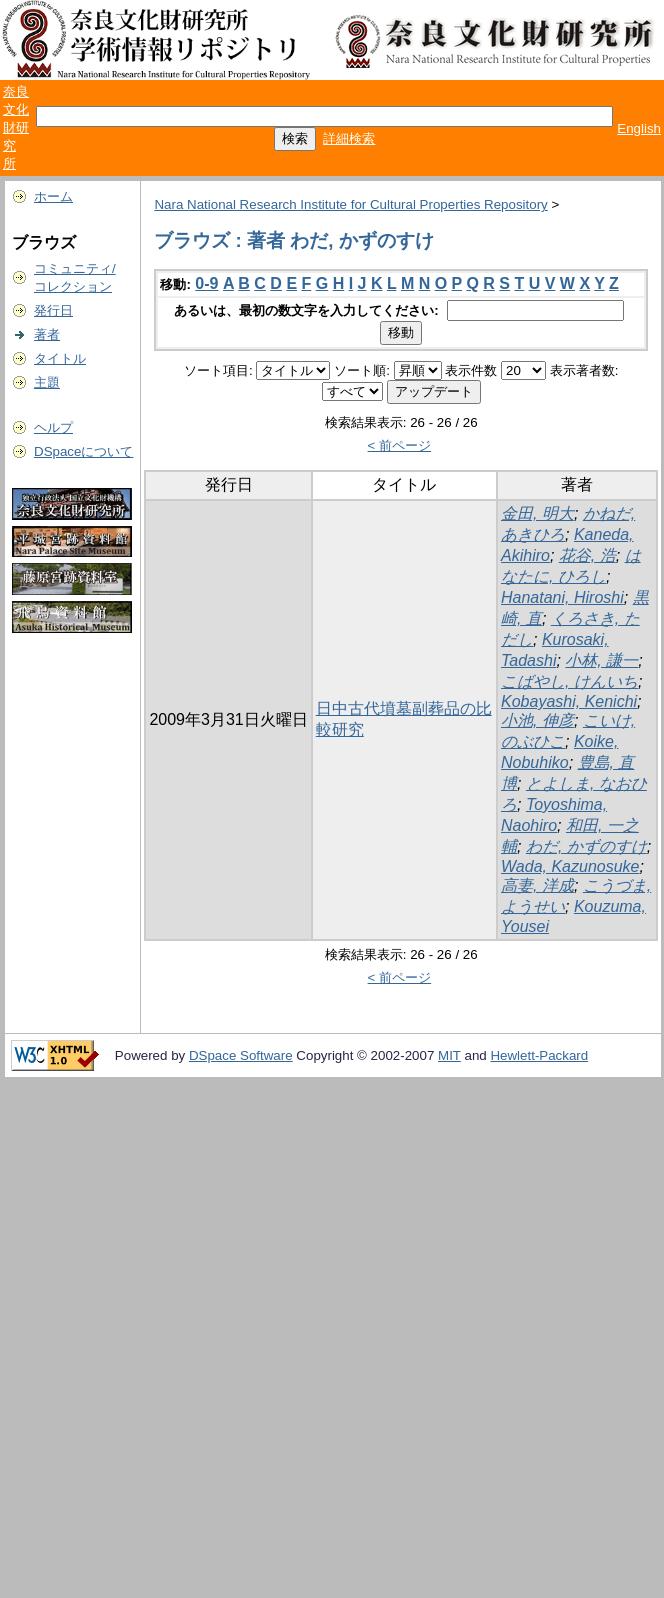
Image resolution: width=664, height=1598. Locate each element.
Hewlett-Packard (539, 1055)
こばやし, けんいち (569, 681)
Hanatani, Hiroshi (562, 597)
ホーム (53, 196)
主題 (47, 382)
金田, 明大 (537, 513)
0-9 (206, 283)
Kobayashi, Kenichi (569, 701)
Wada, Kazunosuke (570, 866)
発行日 (53, 310)
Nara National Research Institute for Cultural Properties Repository (350, 204)
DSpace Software (241, 1055)
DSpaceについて (83, 451)
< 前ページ (400, 445)
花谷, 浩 (587, 555)
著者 (47, 334)
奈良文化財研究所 (16, 127)
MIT (449, 1055)
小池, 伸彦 (537, 720)
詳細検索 (349, 138)
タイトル (60, 358)
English (639, 128)
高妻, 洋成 (537, 885)
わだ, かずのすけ (586, 846)
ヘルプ (53, 427)
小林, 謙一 (601, 660)
